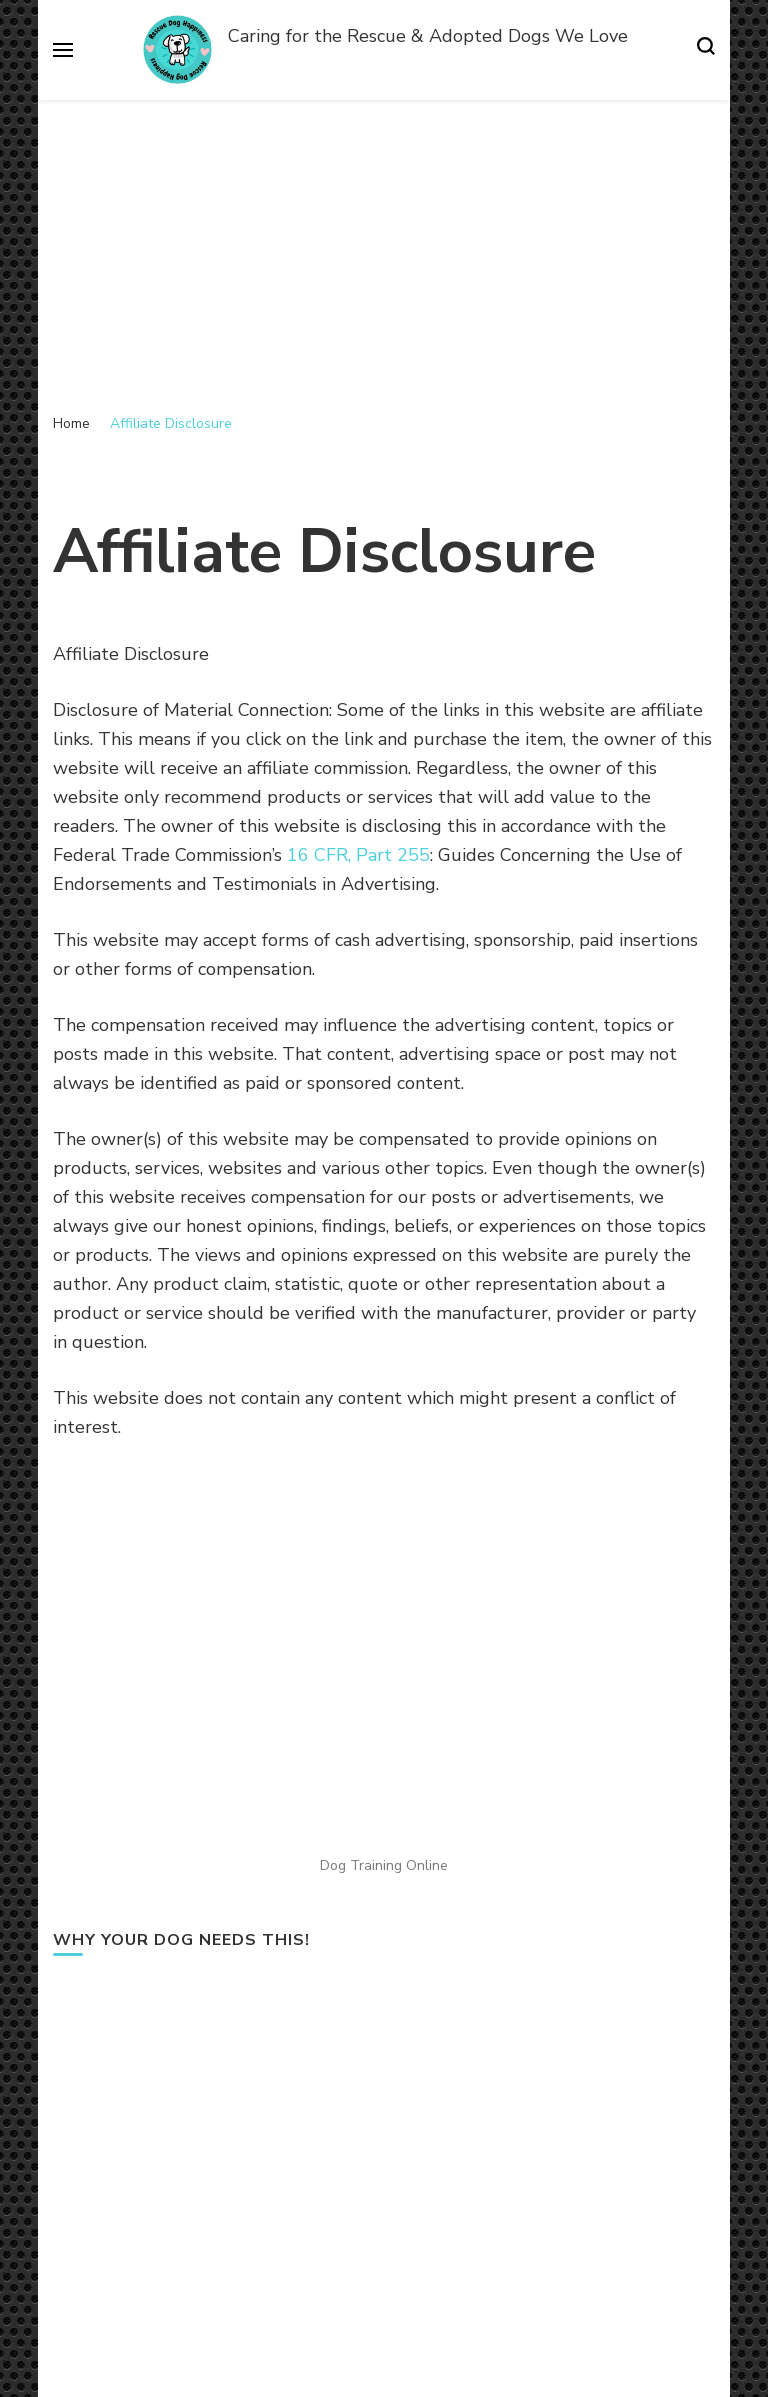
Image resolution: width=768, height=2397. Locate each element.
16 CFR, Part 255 (358, 855)
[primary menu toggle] (63, 50)
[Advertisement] (384, 250)
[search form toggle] (706, 49)
